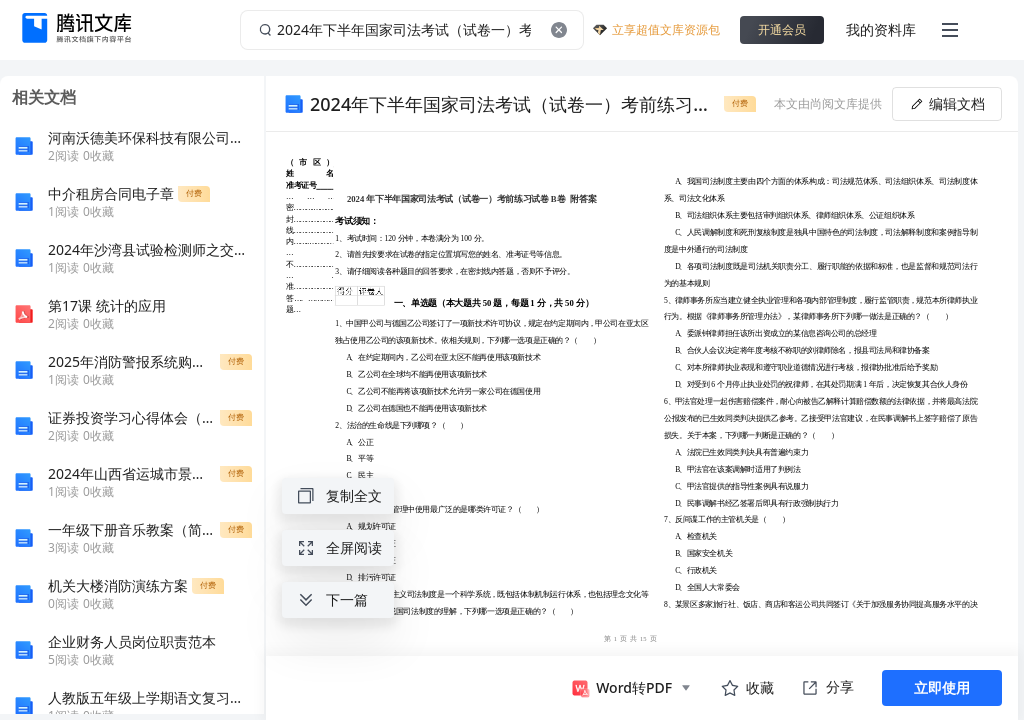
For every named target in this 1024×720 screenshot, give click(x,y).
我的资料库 (881, 29)
